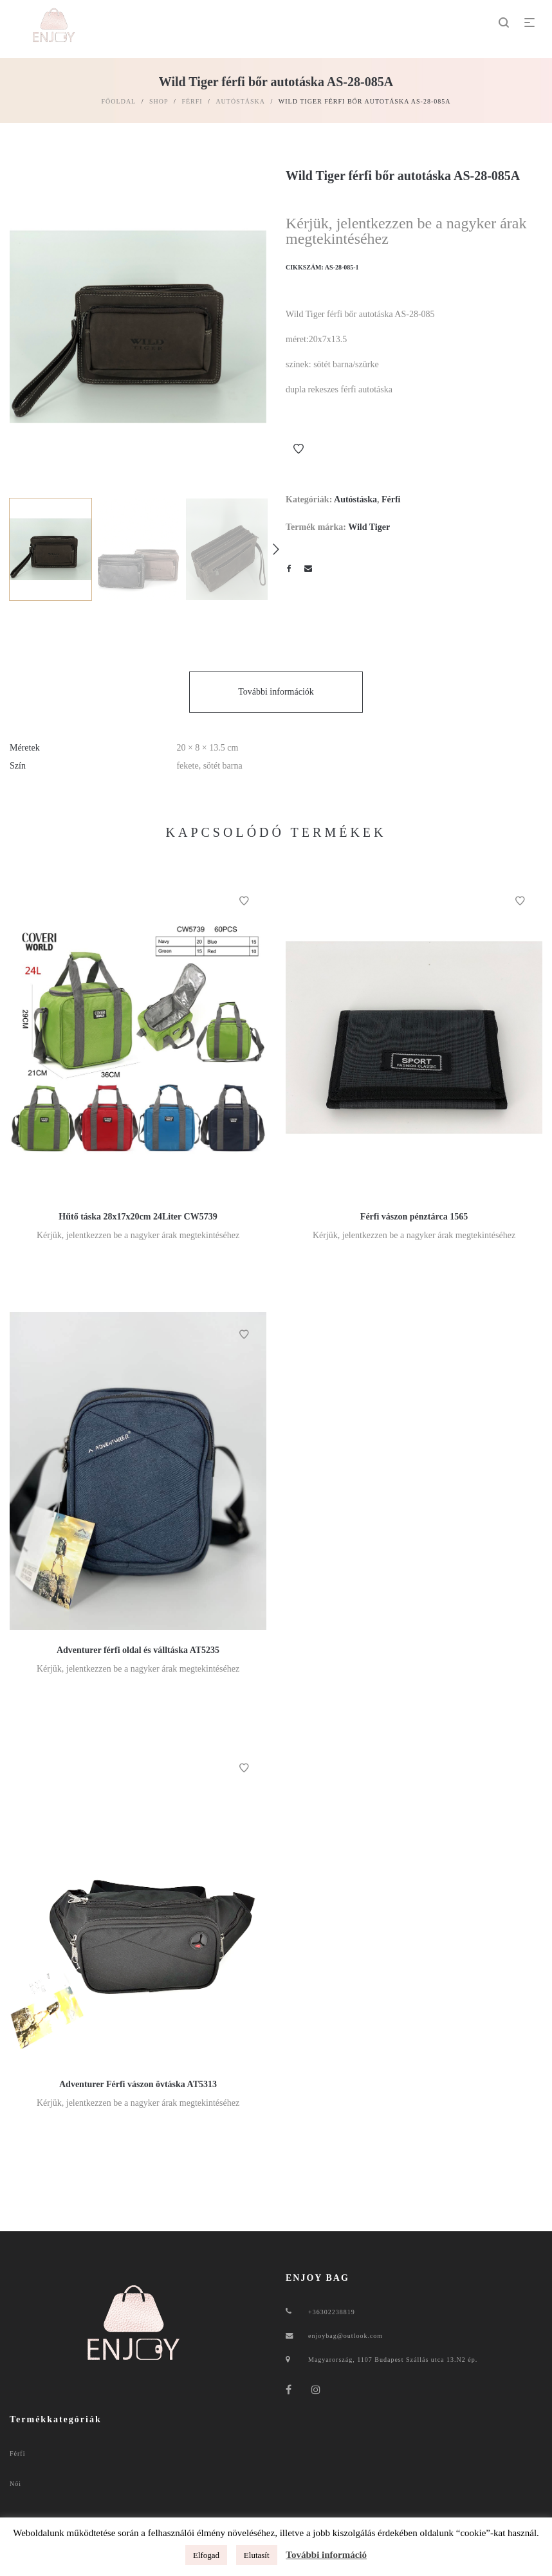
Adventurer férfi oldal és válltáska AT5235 (138, 1650)
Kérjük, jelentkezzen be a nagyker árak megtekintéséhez (406, 231)
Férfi (191, 101)
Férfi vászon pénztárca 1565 (414, 1216)
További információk (276, 692)
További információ (326, 2555)
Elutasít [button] (257, 2555)
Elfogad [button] (206, 2555)
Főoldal (119, 101)
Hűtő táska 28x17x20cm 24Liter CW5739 (138, 1216)
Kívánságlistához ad (298, 449)
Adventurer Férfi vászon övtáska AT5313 (138, 2084)
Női (15, 2483)
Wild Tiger (369, 527)
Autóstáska (240, 101)
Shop (159, 101)
